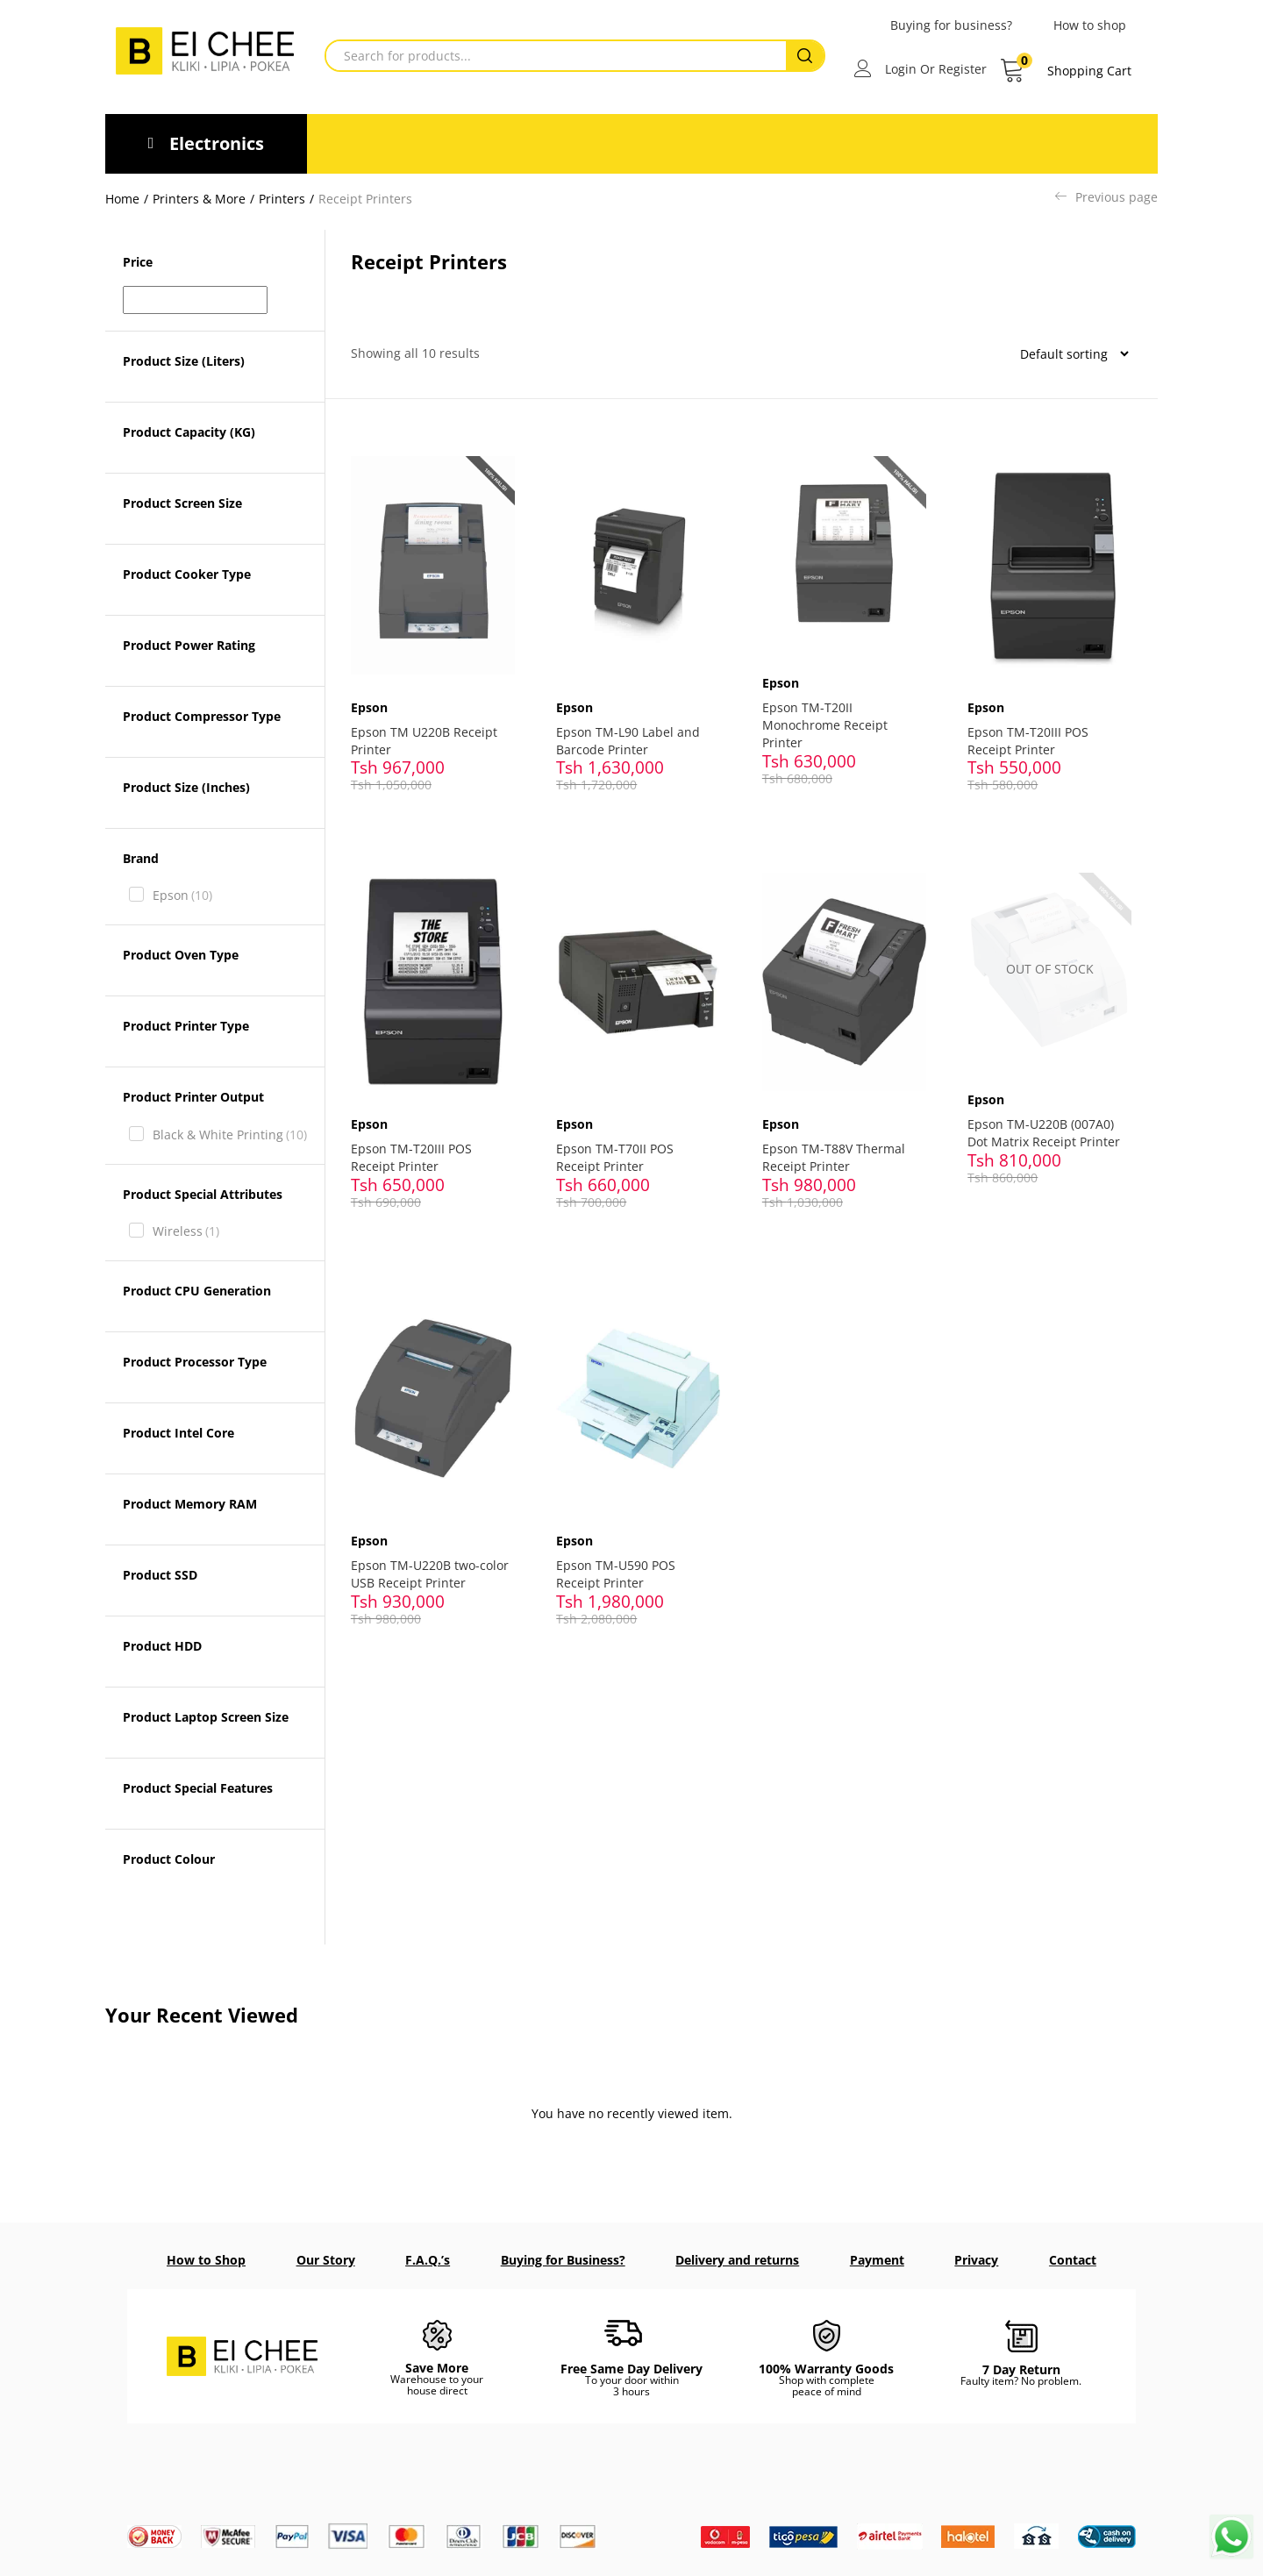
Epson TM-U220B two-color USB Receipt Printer (429, 1536)
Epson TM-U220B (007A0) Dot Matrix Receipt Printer (1049, 1110)
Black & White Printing (230, 1135)
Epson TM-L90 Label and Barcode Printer (633, 728)
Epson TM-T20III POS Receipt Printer (1033, 728)
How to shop (1089, 25)
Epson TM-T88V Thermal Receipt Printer (838, 1133)
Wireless (186, 1231)
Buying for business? (951, 25)
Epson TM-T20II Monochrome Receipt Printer (830, 714)
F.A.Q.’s (427, 2259)
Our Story (325, 2259)
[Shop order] (1067, 353)
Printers (282, 198)
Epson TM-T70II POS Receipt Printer (620, 1133)
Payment (877, 2259)
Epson (182, 895)
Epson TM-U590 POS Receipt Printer (621, 1536)
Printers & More (199, 198)
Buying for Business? (563, 2259)
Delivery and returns (737, 2259)
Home (122, 198)
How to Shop (206, 2259)
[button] (1065, 71)
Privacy (976, 2259)
